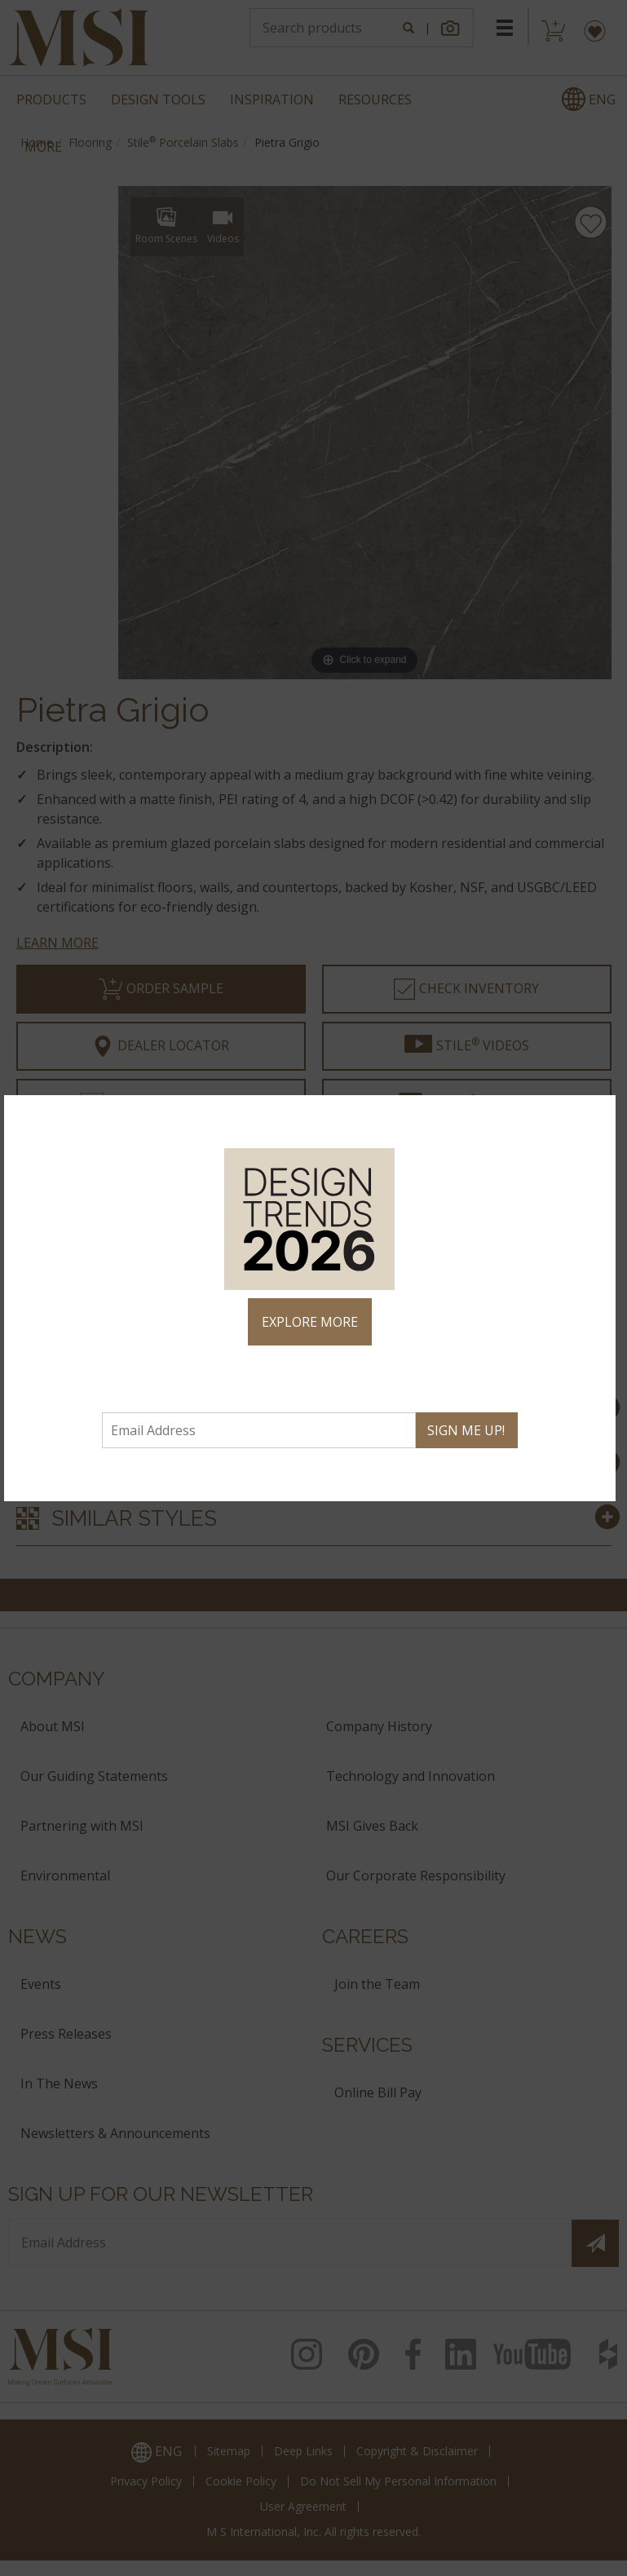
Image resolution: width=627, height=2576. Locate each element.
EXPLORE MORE (310, 1322)
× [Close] (596, 1114)
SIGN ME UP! (466, 1430)
